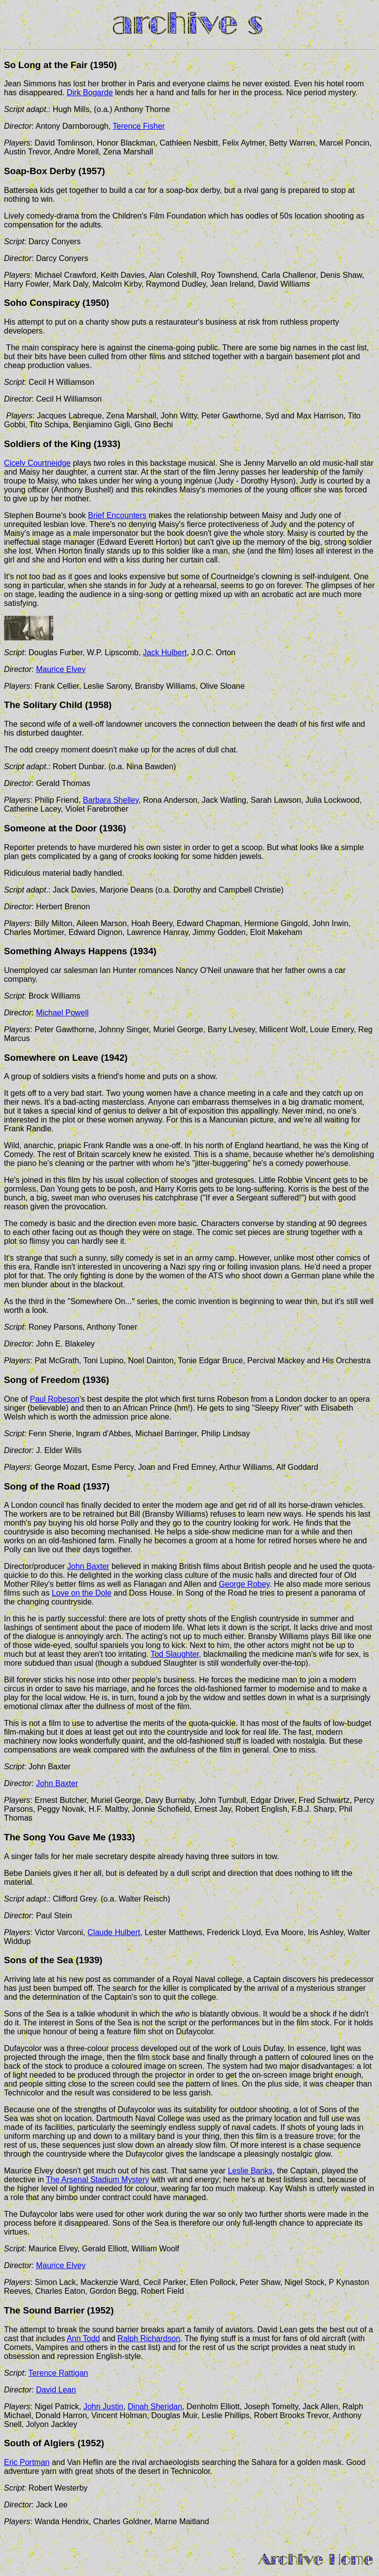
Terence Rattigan (58, 2373)
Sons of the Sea (38, 1960)
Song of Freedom (42, 1380)
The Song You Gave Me (55, 1837)
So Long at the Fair (45, 65)
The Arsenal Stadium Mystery (97, 2179)
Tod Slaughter (175, 1654)
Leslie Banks (250, 2170)
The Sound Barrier (44, 2310)
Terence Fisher (139, 126)
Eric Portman (26, 2462)
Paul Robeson (54, 1399)
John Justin (103, 2406)
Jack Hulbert (165, 652)
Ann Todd (83, 2338)
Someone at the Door (50, 828)
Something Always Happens (65, 951)
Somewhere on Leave (51, 1057)
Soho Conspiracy (42, 303)
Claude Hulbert (113, 1932)
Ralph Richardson (148, 2338)
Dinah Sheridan (155, 2406)
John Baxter (88, 1566)
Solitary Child (52, 705)
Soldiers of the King (47, 444)
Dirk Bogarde (90, 92)
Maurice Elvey (60, 669)
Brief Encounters (117, 515)
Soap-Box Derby (40, 171)
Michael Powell (62, 1012)
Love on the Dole (82, 1593)
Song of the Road (42, 1486)
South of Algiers (39, 2443)
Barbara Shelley (111, 800)
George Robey (244, 1584)
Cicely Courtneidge (37, 463)
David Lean (56, 2390)
